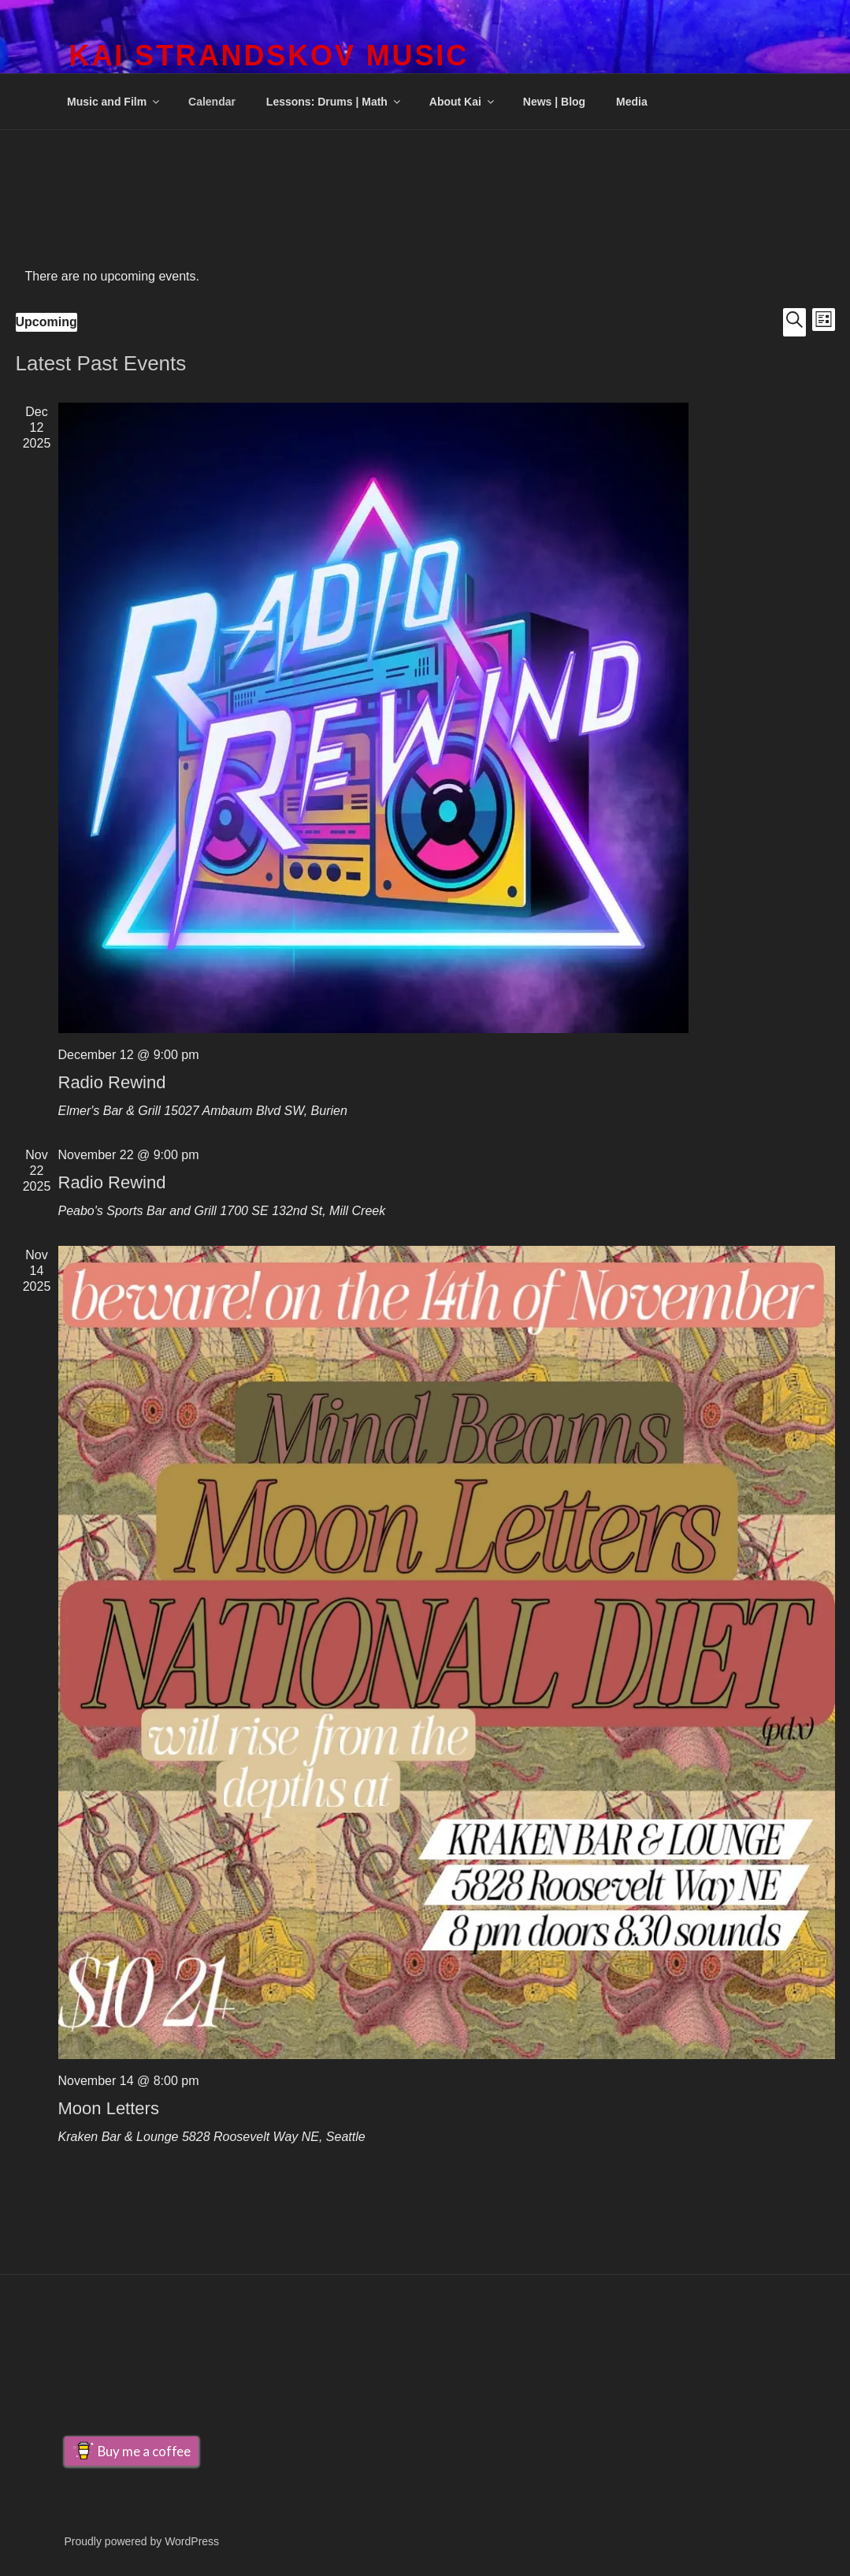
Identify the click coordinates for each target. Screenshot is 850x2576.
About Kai (462, 101)
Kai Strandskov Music (269, 55)
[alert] (425, 277)
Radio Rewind (112, 1082)
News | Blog (554, 101)
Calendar (212, 101)
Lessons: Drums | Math (334, 101)
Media (632, 101)
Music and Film (114, 101)
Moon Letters (108, 2108)
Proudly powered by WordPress (142, 2541)
